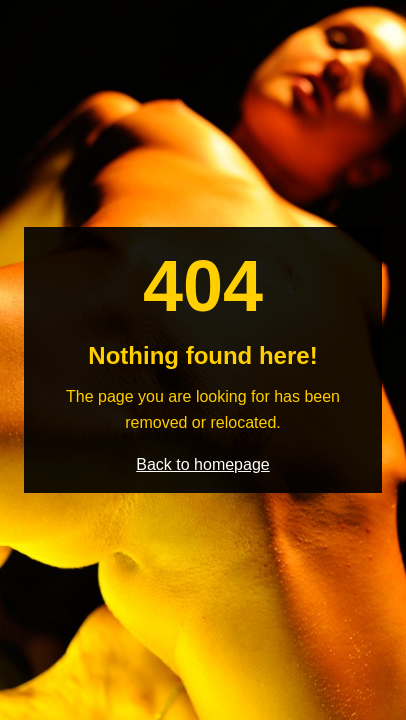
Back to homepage (202, 464)
